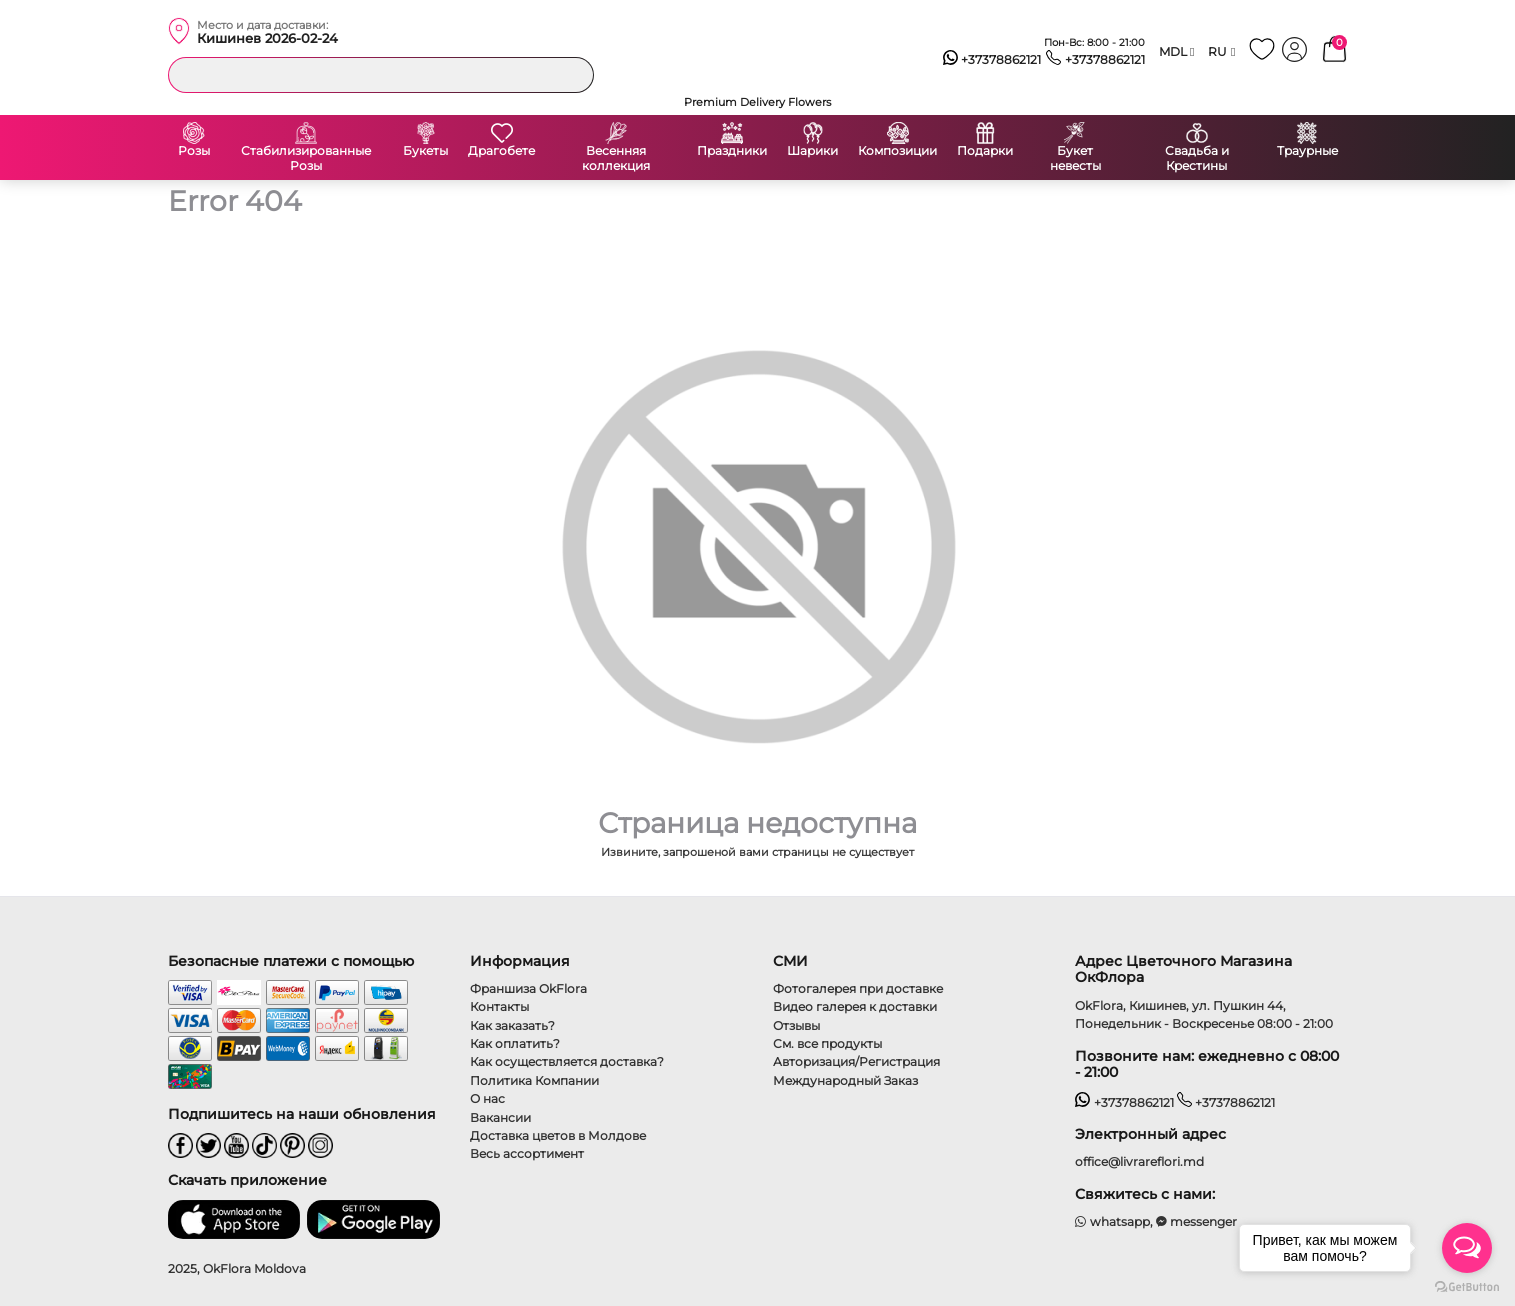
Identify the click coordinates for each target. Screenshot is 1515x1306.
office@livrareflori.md (1139, 1161)
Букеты (425, 151)
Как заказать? (512, 1025)
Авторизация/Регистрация (856, 1061)
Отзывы (796, 1025)
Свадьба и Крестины (1197, 158)
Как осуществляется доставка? (567, 1061)
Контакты (499, 1006)
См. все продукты (827, 1043)
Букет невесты (1075, 158)
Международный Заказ (845, 1080)
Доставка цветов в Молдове (558, 1135)
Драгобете (501, 151)
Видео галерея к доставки (855, 1006)
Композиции (897, 151)
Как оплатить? (515, 1043)
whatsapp (1112, 1221)
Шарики (812, 151)
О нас (487, 1098)
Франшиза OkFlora (528, 988)
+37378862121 (992, 60)
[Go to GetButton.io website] (1467, 1286)
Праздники (732, 151)
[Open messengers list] (1467, 1248)
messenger (1197, 1221)
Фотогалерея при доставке (858, 988)
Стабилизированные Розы (306, 158)
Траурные (1307, 151)
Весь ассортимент (527, 1153)
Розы (194, 151)
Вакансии (500, 1117)
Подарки (985, 151)
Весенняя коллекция (616, 158)
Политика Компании (534, 1080)
